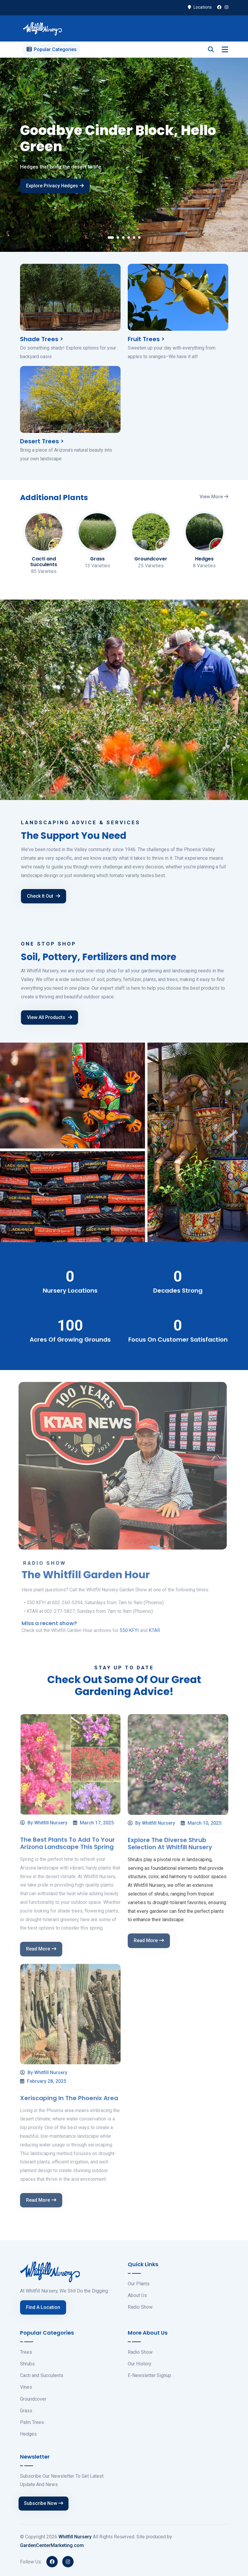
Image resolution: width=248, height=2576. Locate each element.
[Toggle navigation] (225, 49)
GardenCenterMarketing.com (52, 2545)
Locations (200, 7)
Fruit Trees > (146, 339)
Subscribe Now (43, 2503)
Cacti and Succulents (41, 2375)
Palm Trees (32, 2422)
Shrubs (27, 2364)
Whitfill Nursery (75, 2537)
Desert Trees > (42, 441)
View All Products (49, 1017)
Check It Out (43, 896)
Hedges (28, 2434)
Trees (26, 2352)
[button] (110, 239)
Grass (26, 2410)
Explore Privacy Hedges (55, 190)
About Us (137, 2295)
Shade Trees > (41, 339)
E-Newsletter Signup (149, 2375)
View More (214, 496)
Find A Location (43, 2307)
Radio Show (140, 2307)
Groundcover (33, 2399)
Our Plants (139, 2284)
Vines (26, 2387)
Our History (139, 2364)
